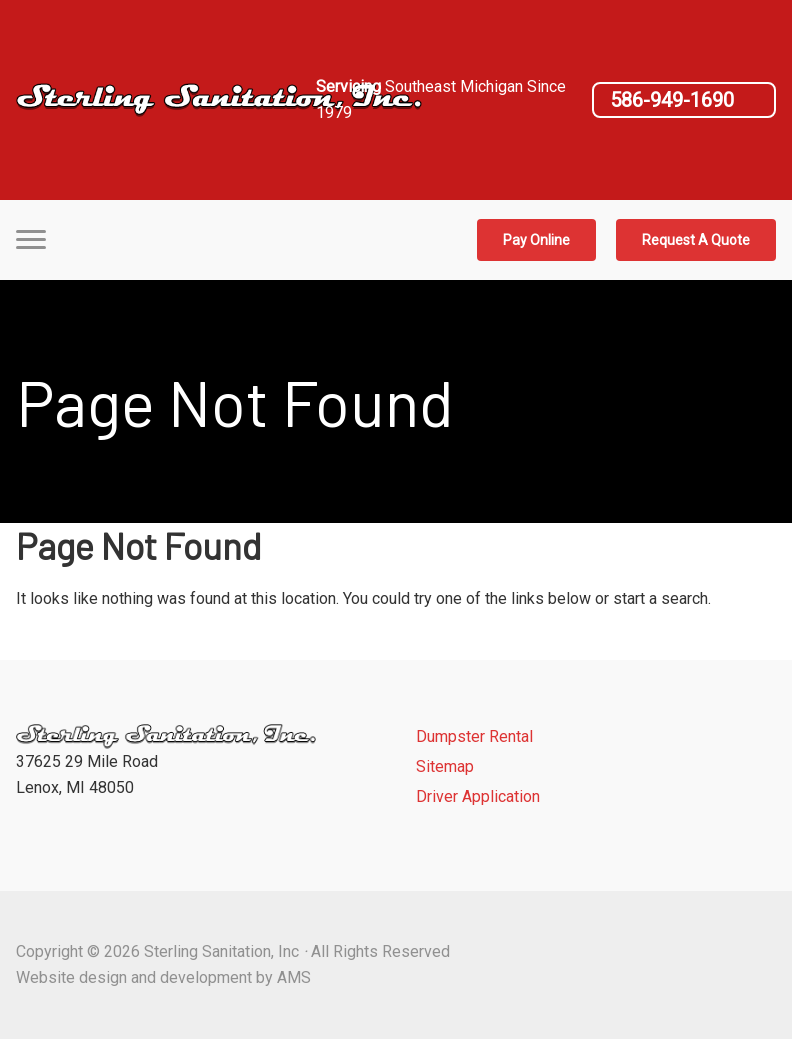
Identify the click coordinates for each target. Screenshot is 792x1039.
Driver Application (478, 796)
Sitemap (445, 766)
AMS (294, 977)
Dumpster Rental (474, 736)
